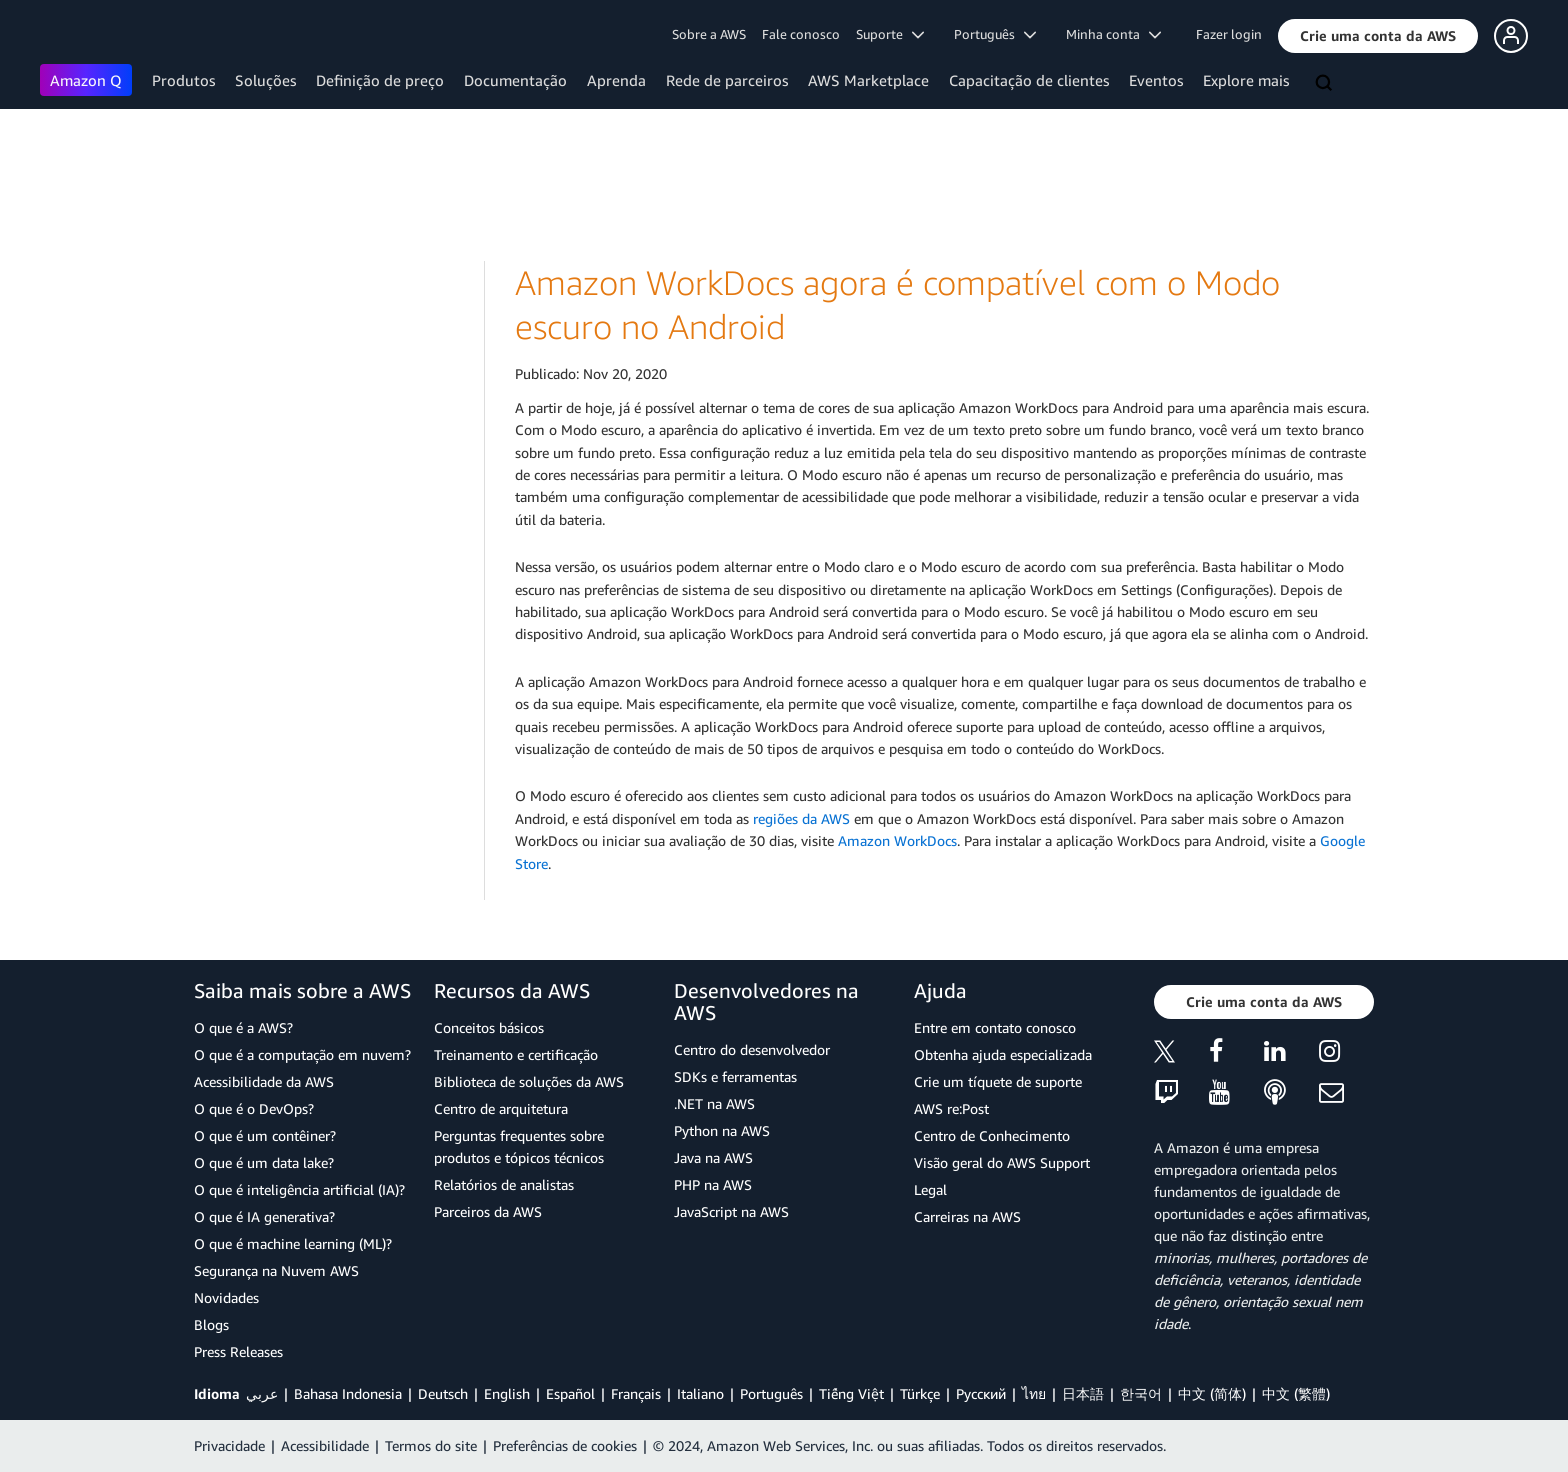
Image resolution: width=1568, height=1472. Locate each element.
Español (570, 1393)
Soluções (265, 80)
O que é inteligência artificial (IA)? (299, 1189)
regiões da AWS (801, 818)
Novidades (226, 1297)
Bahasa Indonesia (348, 1393)
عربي (262, 1393)
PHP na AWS (713, 1184)
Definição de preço (380, 80)
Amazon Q (86, 80)
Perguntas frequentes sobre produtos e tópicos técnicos (519, 1146)
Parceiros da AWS (488, 1211)
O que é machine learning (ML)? (293, 1243)
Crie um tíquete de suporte (998, 1081)
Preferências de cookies (565, 1445)
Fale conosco (801, 34)
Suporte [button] (890, 34)
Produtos (183, 80)
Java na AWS (713, 1157)
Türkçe (920, 1393)
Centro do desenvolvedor (752, 1049)
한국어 (1141, 1393)
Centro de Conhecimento (992, 1135)
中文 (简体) (1212, 1393)
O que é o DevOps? (254, 1108)
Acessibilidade (325, 1445)
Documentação (515, 80)
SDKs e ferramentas (735, 1076)
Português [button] (995, 34)
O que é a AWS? (243, 1027)
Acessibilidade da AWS (264, 1081)
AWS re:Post (951, 1108)
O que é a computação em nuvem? (302, 1054)
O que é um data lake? (264, 1162)
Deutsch (443, 1393)
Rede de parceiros (727, 80)
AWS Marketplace (868, 80)
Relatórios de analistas (504, 1184)
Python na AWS (722, 1130)
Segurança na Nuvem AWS (276, 1270)
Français (636, 1393)
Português (771, 1393)
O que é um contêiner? (265, 1135)
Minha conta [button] (1113, 34)
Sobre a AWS (709, 34)
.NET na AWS (714, 1103)
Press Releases (238, 1351)
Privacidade (229, 1445)
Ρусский (981, 1393)
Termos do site (431, 1445)
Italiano (700, 1393)
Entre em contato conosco (995, 1027)
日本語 (1083, 1393)
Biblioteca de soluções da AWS (529, 1081)
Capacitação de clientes (1029, 80)
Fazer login (1229, 34)
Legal (930, 1189)
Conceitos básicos (489, 1027)
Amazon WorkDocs (897, 840)
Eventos (1156, 80)
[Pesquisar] (1326, 84)
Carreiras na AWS (967, 1216)
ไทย (1034, 1393)
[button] (1378, 36)
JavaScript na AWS (731, 1211)
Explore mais (1246, 80)
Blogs (211, 1324)
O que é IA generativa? (264, 1216)
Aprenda (616, 80)
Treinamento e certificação (516, 1054)
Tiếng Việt (851, 1393)
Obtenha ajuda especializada (1003, 1054)
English (507, 1393)
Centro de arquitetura (501, 1108)
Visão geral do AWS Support (1002, 1162)
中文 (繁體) (1296, 1393)
